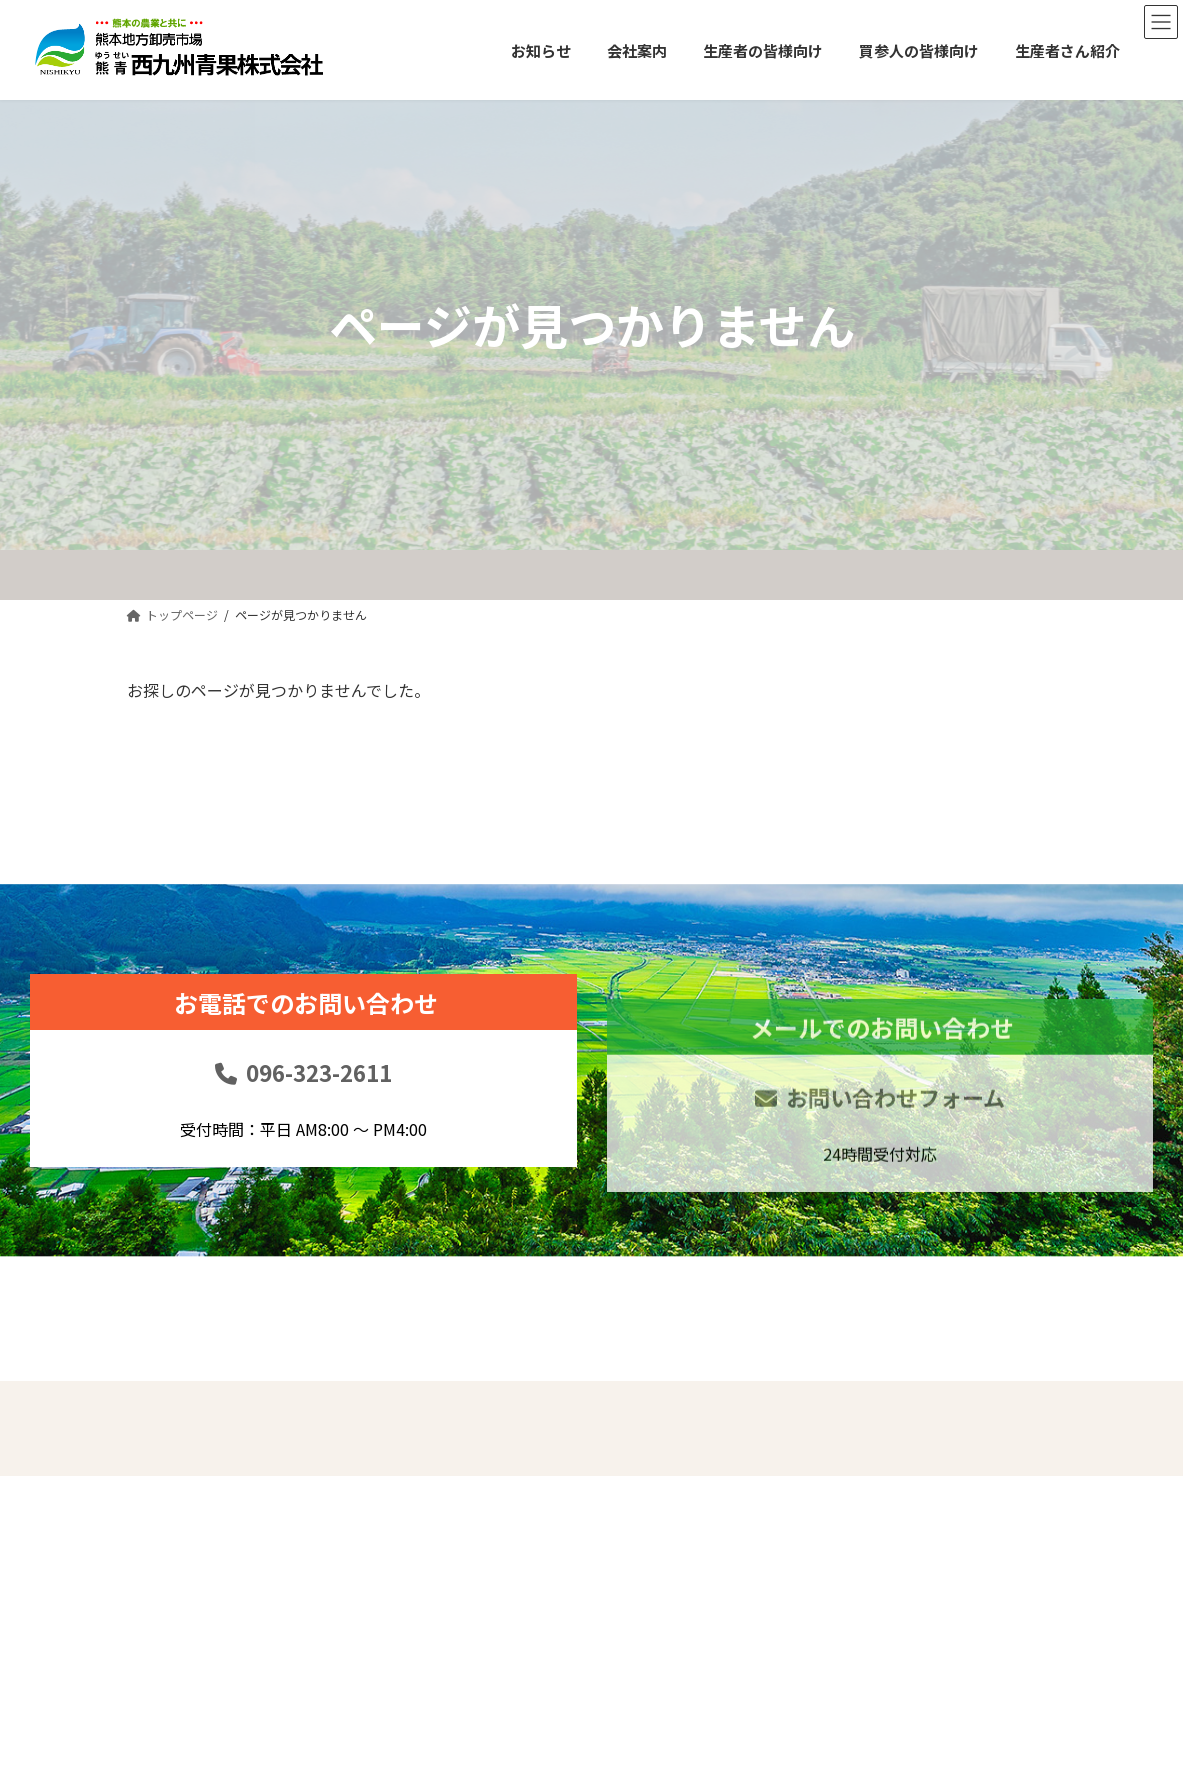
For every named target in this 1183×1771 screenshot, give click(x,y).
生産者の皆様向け (659, 1564)
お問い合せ (805, 1522)
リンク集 (798, 1564)
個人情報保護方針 (992, 1479)
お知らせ (631, 1479)
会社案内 (631, 1522)
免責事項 (964, 1437)
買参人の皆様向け (826, 1437)
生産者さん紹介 (819, 1479)
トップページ (645, 1437)
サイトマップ (978, 1522)
